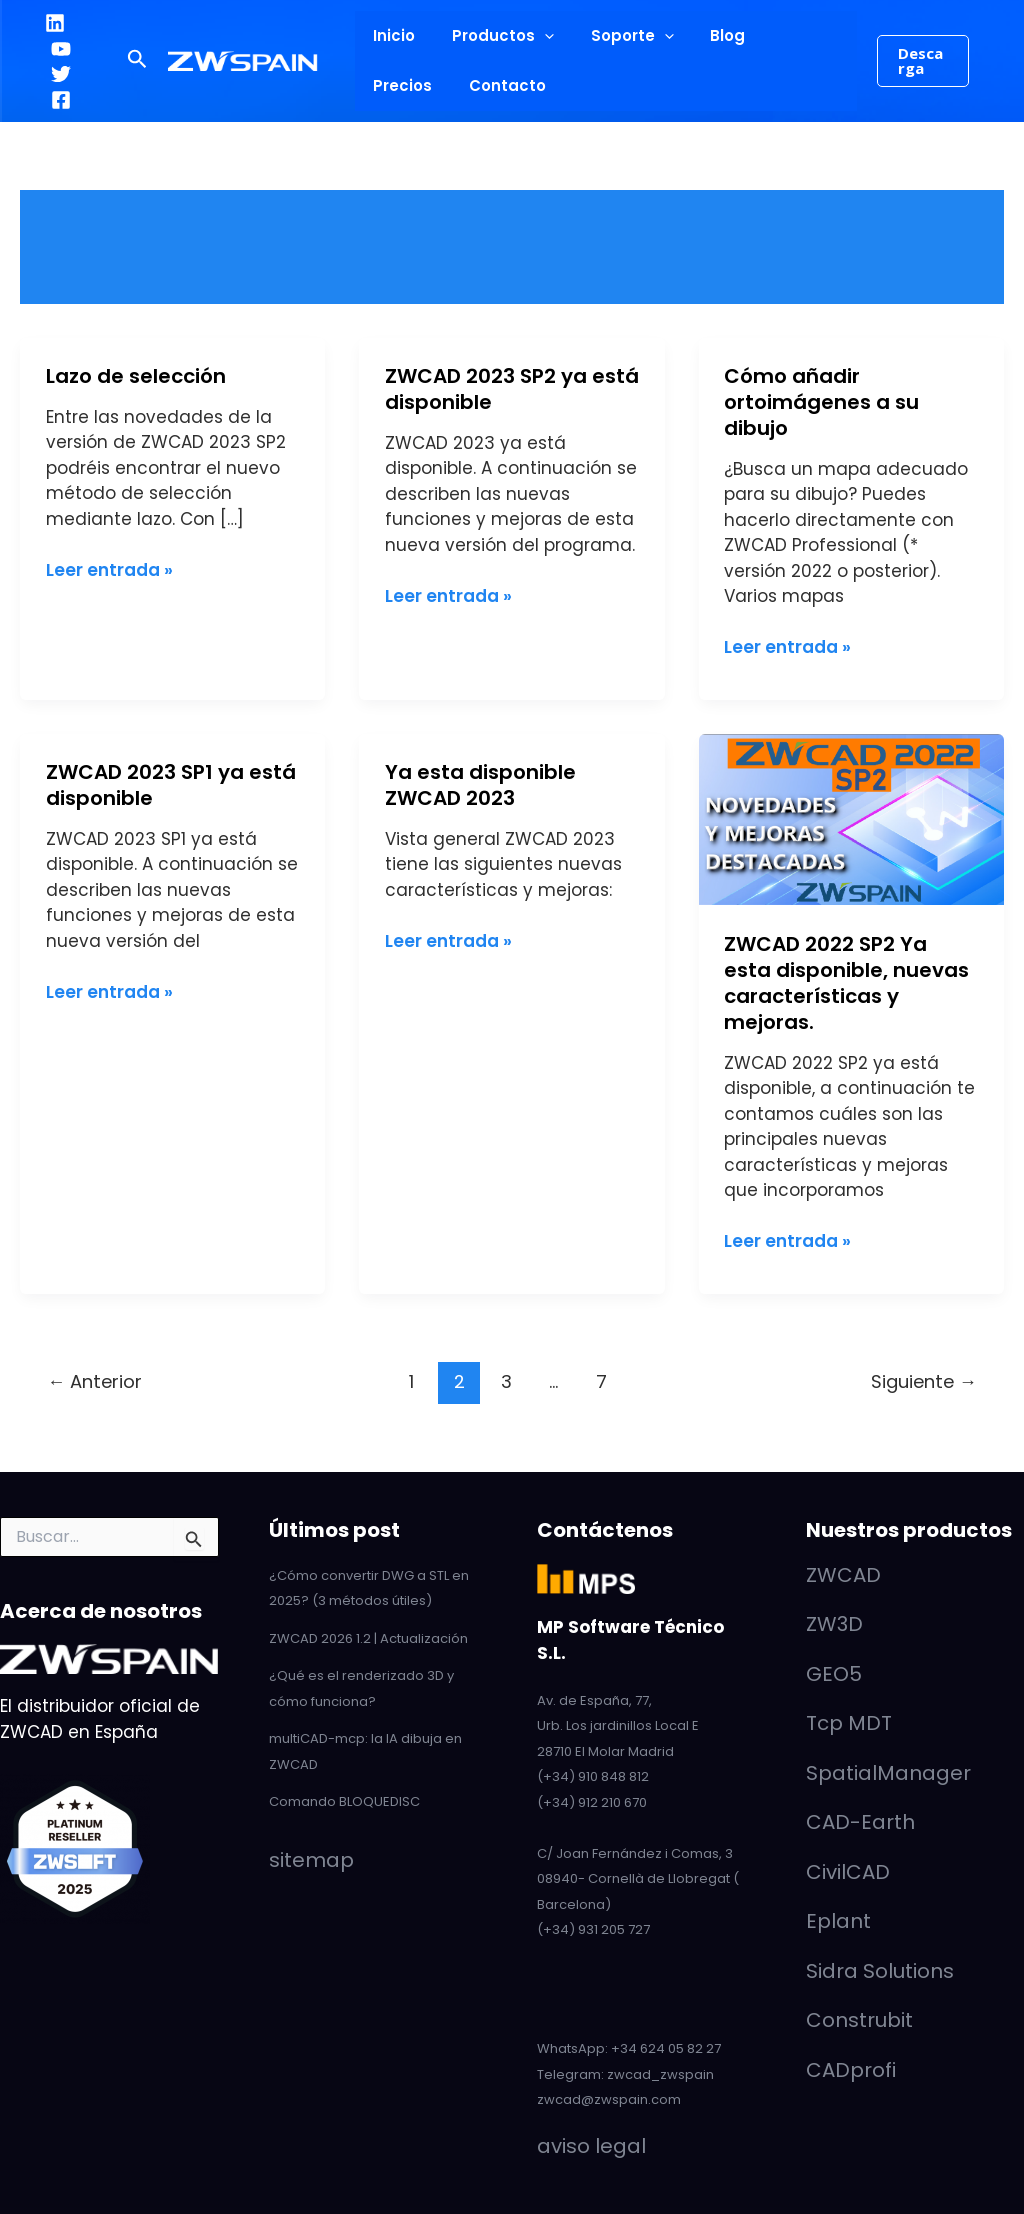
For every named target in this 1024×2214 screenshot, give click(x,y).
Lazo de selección (136, 376)
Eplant (838, 1921)
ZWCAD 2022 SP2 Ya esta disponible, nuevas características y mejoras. (846, 983)
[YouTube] (61, 49)
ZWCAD (843, 1575)
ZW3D (834, 1624)
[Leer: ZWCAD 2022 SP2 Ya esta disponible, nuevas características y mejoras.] (851, 818)
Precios (781, 35)
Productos (493, 36)
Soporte (615, 36)
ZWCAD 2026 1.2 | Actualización (368, 1638)
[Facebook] (61, 100)
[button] (137, 61)
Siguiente (924, 1381)
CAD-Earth (860, 1822)
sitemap (311, 1860)
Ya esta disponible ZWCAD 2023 (480, 785)
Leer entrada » (109, 570)
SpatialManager (888, 1773)
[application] (534, 36)
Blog (704, 35)
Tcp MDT (849, 1723)
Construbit (859, 2020)
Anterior (94, 1381)
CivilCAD (848, 1872)
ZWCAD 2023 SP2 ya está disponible (512, 389)
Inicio (391, 35)
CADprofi (851, 2070)
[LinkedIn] (55, 23)
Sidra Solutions (880, 1971)
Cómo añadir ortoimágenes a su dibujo (821, 402)
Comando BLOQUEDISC (344, 1801)
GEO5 (834, 1674)
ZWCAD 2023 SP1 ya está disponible (171, 785)
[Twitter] (61, 74)
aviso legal (591, 2146)
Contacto (408, 85)
